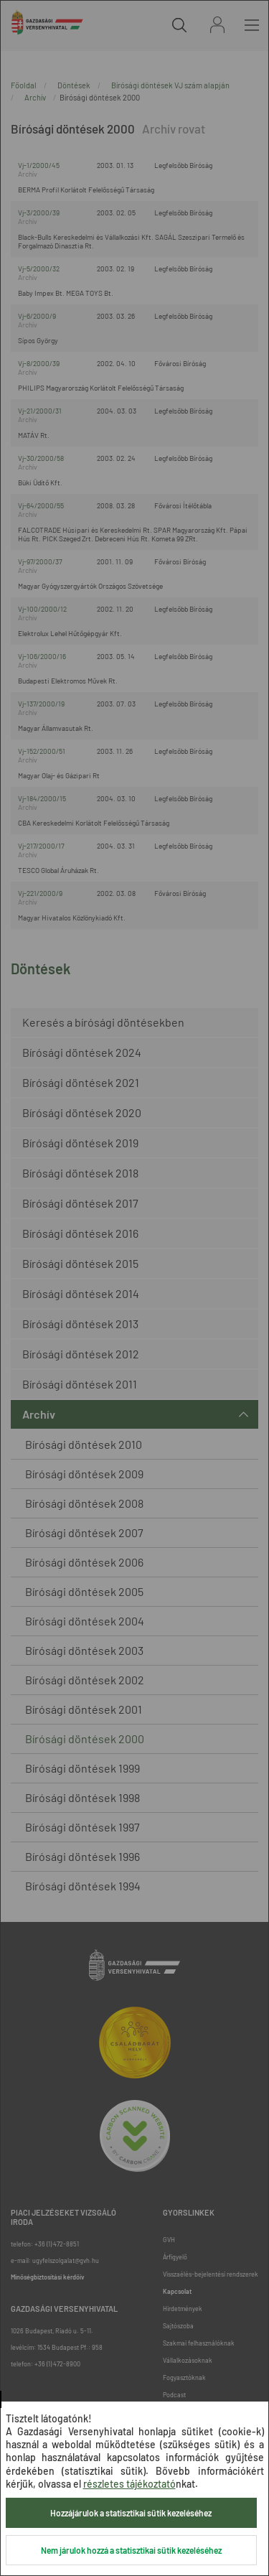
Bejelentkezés (217, 25)
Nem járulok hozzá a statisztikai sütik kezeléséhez (131, 2550)
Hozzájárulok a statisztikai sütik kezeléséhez (131, 2513)
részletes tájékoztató (129, 2484)
